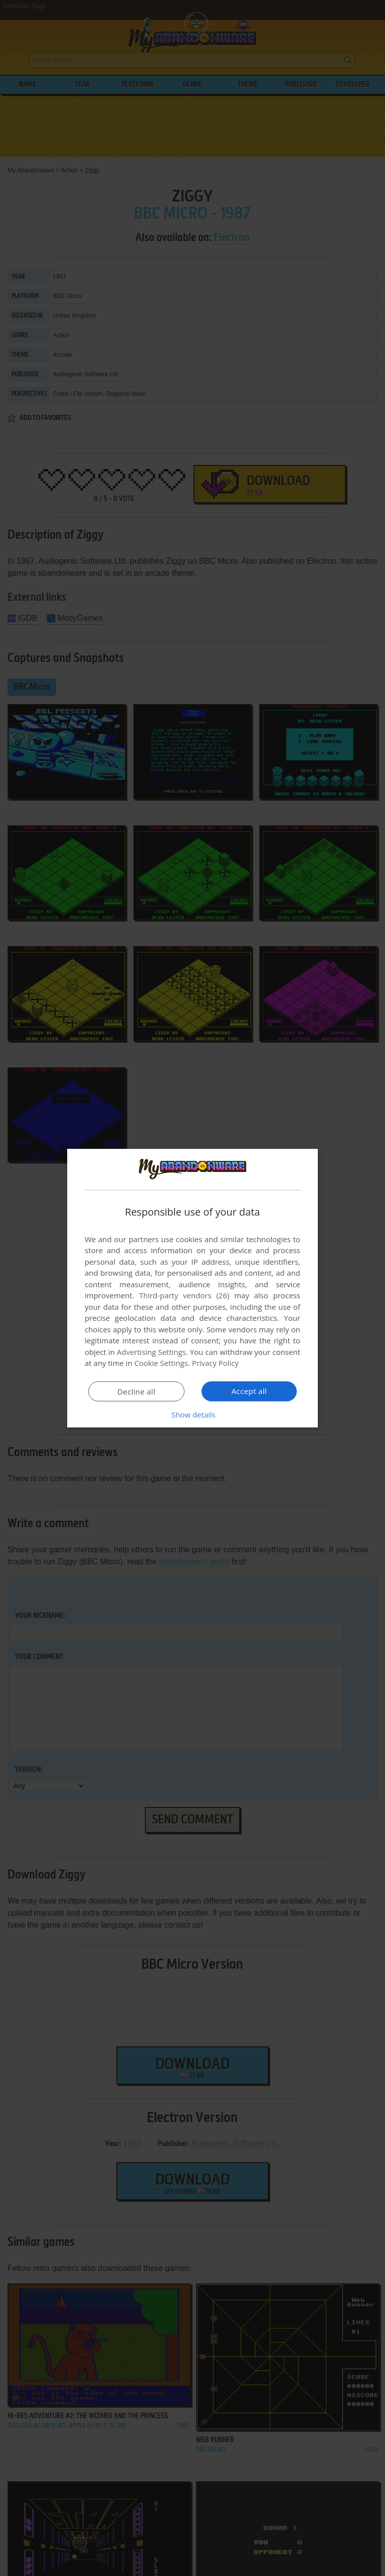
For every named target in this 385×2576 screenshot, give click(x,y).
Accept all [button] (249, 1391)
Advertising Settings (151, 1352)
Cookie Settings (161, 1363)
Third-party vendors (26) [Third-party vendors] (184, 1295)
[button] (192, 1414)
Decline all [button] (136, 1391)
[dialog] (192, 1287)
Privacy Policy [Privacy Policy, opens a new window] (215, 1363)
